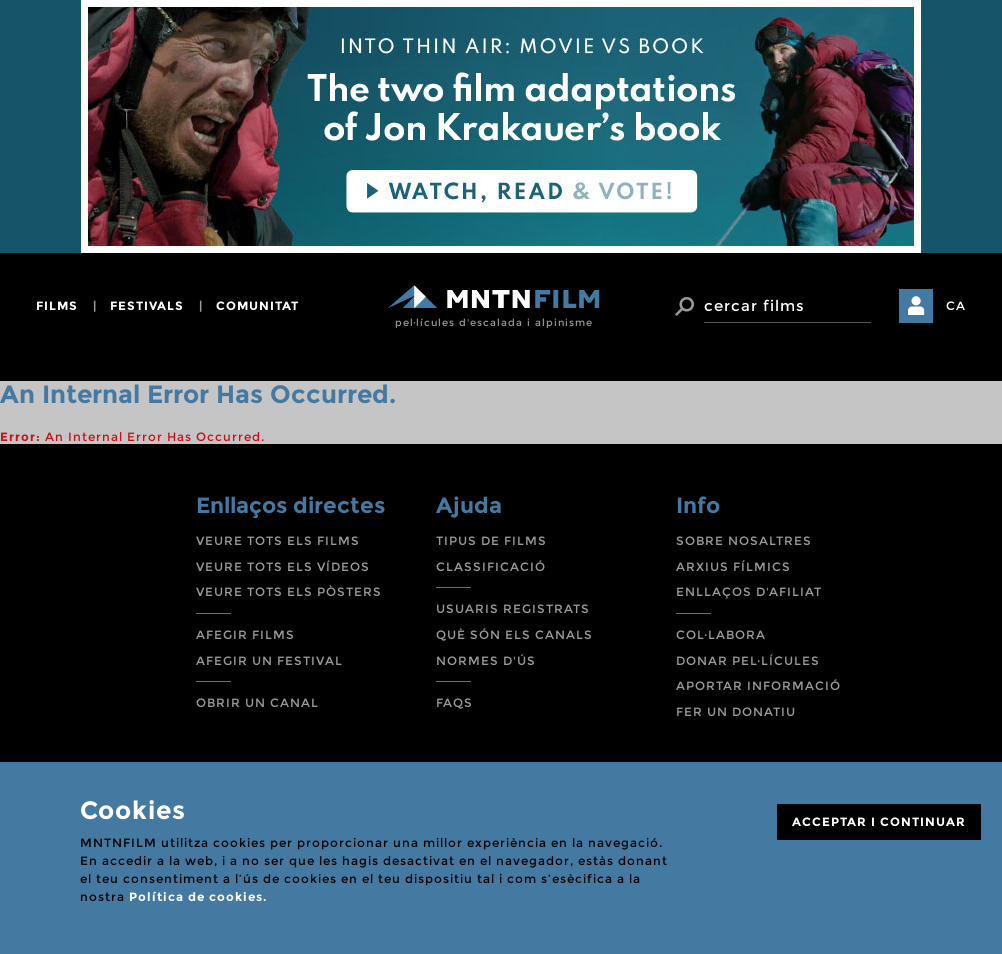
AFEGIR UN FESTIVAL (269, 660)
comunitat (257, 305)
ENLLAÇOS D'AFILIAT (749, 591)
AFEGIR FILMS (245, 634)
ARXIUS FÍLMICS (733, 566)
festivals (147, 305)
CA (956, 305)
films (57, 305)
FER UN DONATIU (736, 711)
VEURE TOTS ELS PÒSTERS (289, 591)
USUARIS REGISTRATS (513, 608)
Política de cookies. (198, 896)
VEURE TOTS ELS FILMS (278, 540)
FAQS (454, 702)
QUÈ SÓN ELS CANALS (514, 634)
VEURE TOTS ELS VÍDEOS (283, 566)
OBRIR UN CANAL (257, 702)
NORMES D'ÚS (486, 660)
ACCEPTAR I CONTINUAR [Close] (879, 821)
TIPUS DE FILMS (491, 540)
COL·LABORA (721, 634)
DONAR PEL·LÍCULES (748, 660)
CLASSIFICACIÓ (491, 566)
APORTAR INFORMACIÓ (758, 685)
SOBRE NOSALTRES (744, 540)
